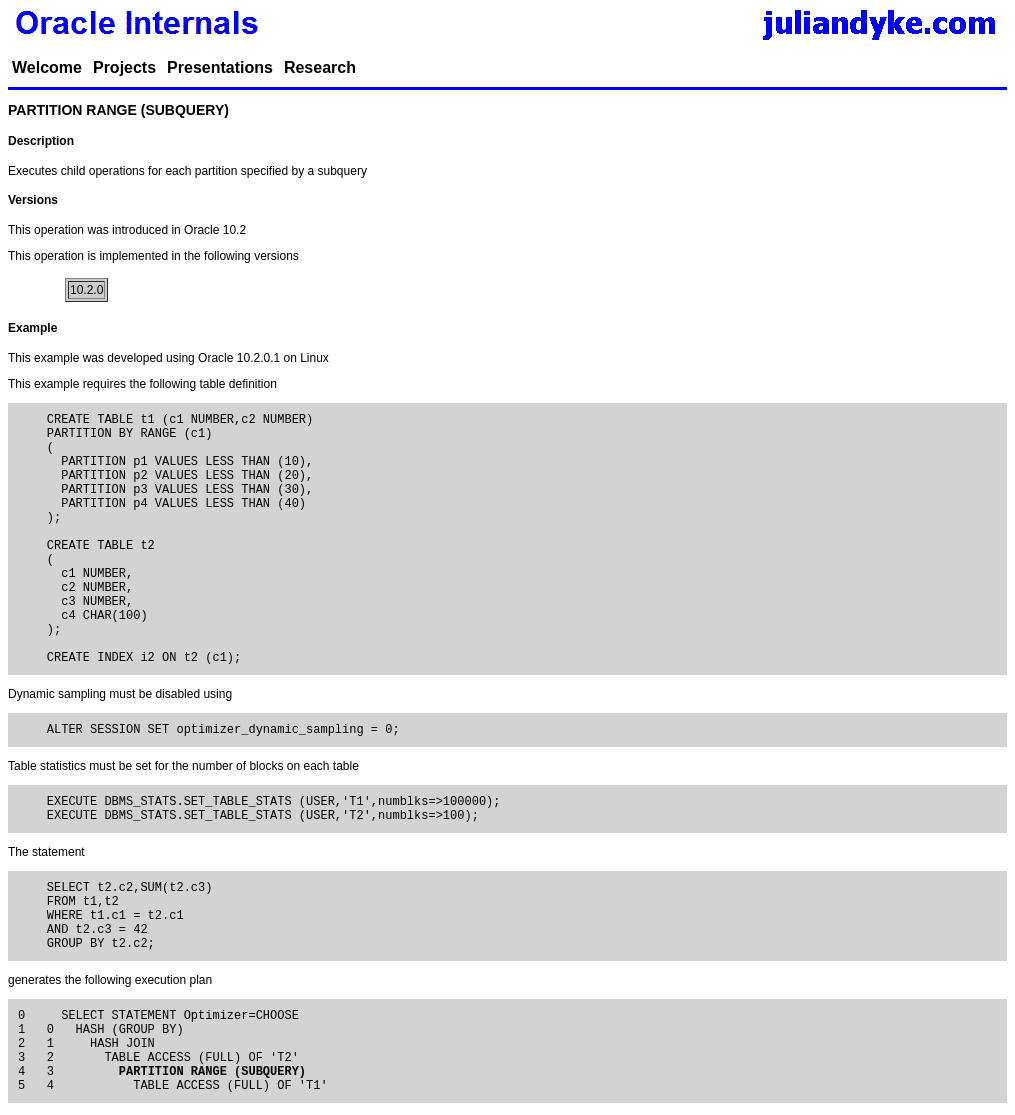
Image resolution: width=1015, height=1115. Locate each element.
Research (320, 67)
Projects (124, 67)
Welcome (47, 67)
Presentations (220, 67)
